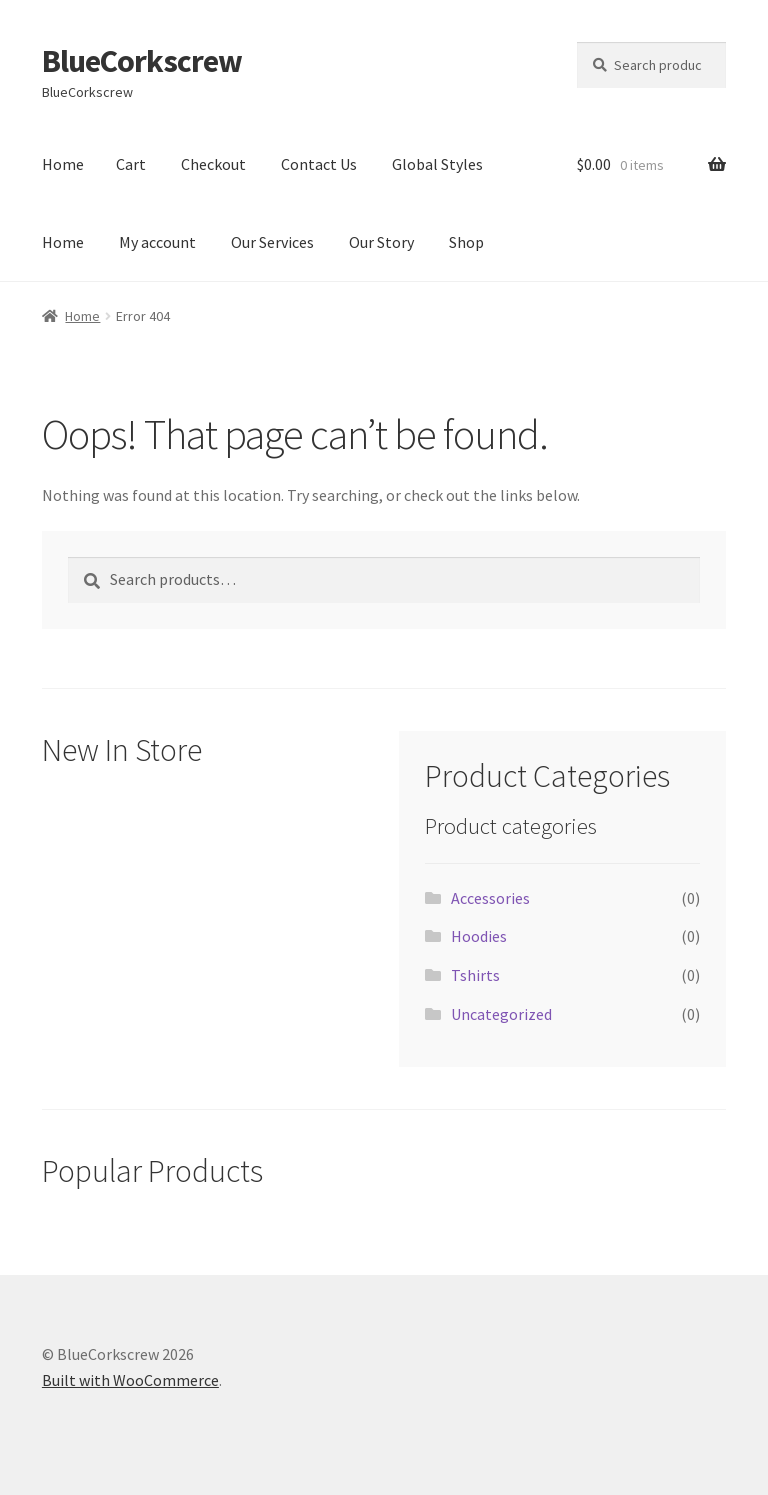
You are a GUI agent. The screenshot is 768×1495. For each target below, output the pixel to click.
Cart (131, 164)
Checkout (213, 164)
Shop (466, 242)
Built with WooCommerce (130, 1380)
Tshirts (475, 975)
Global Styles (437, 164)
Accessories (490, 898)
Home (63, 164)
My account (157, 242)
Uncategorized (501, 1014)
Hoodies (479, 936)
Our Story (381, 242)
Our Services (272, 242)
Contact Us (319, 164)
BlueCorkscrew (142, 61)
